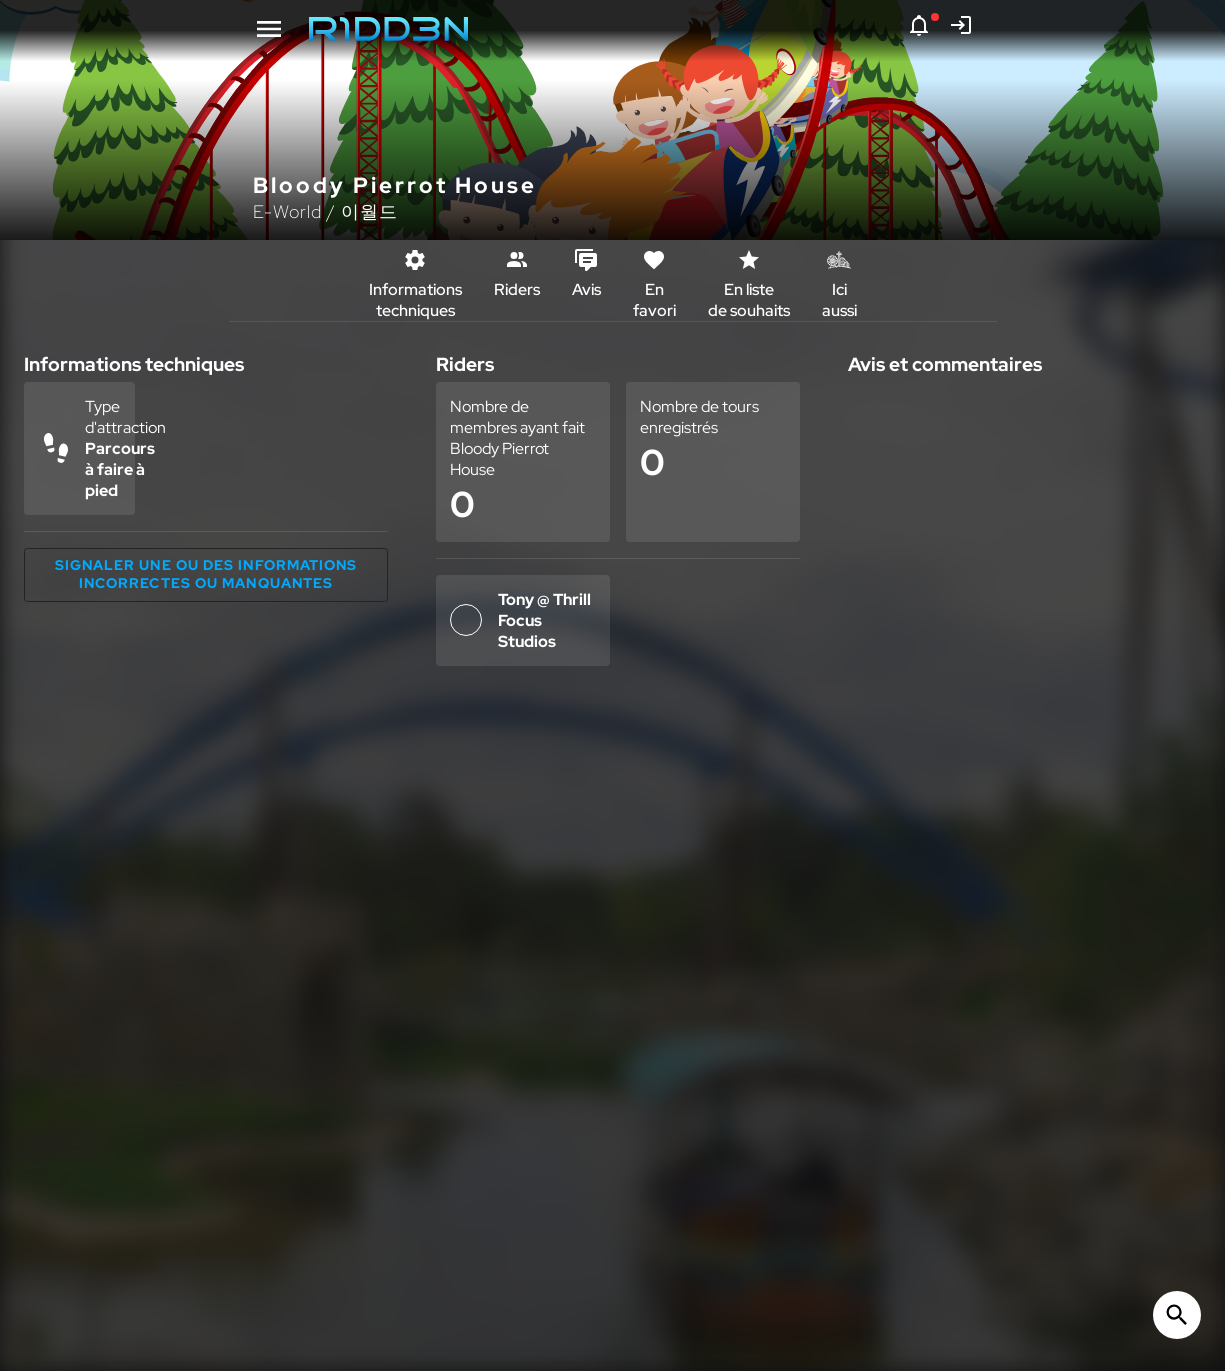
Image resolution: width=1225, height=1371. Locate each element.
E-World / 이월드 (325, 211)
